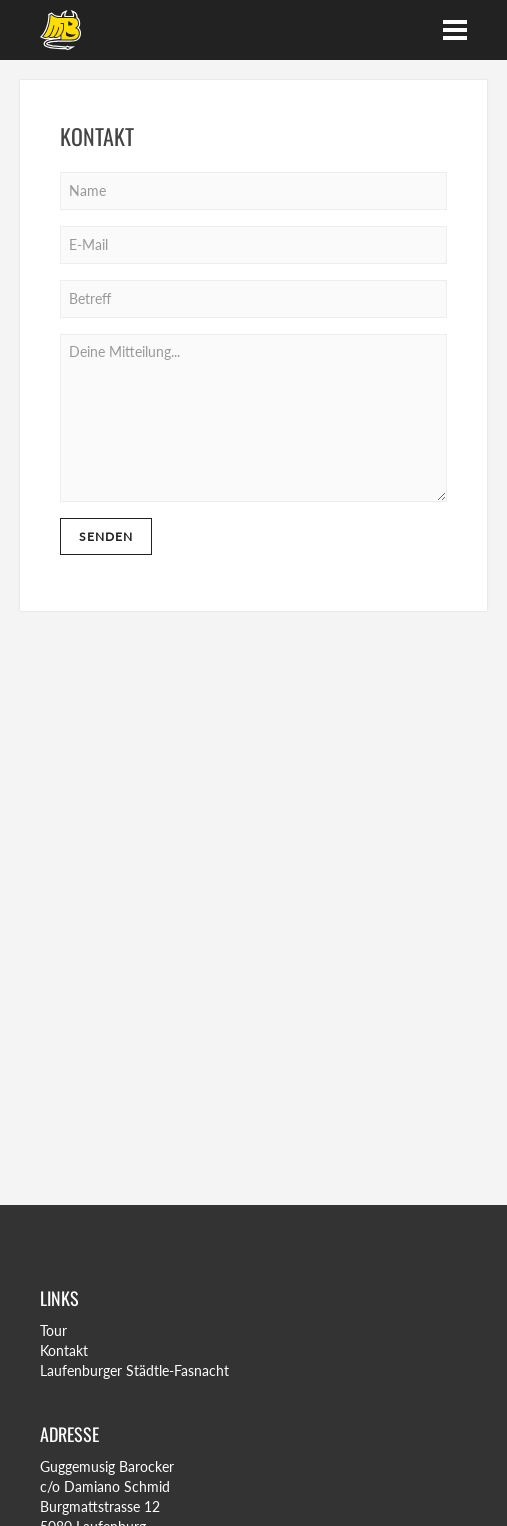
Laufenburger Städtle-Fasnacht (134, 1370)
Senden (106, 536)
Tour (53, 1330)
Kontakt (64, 1350)
